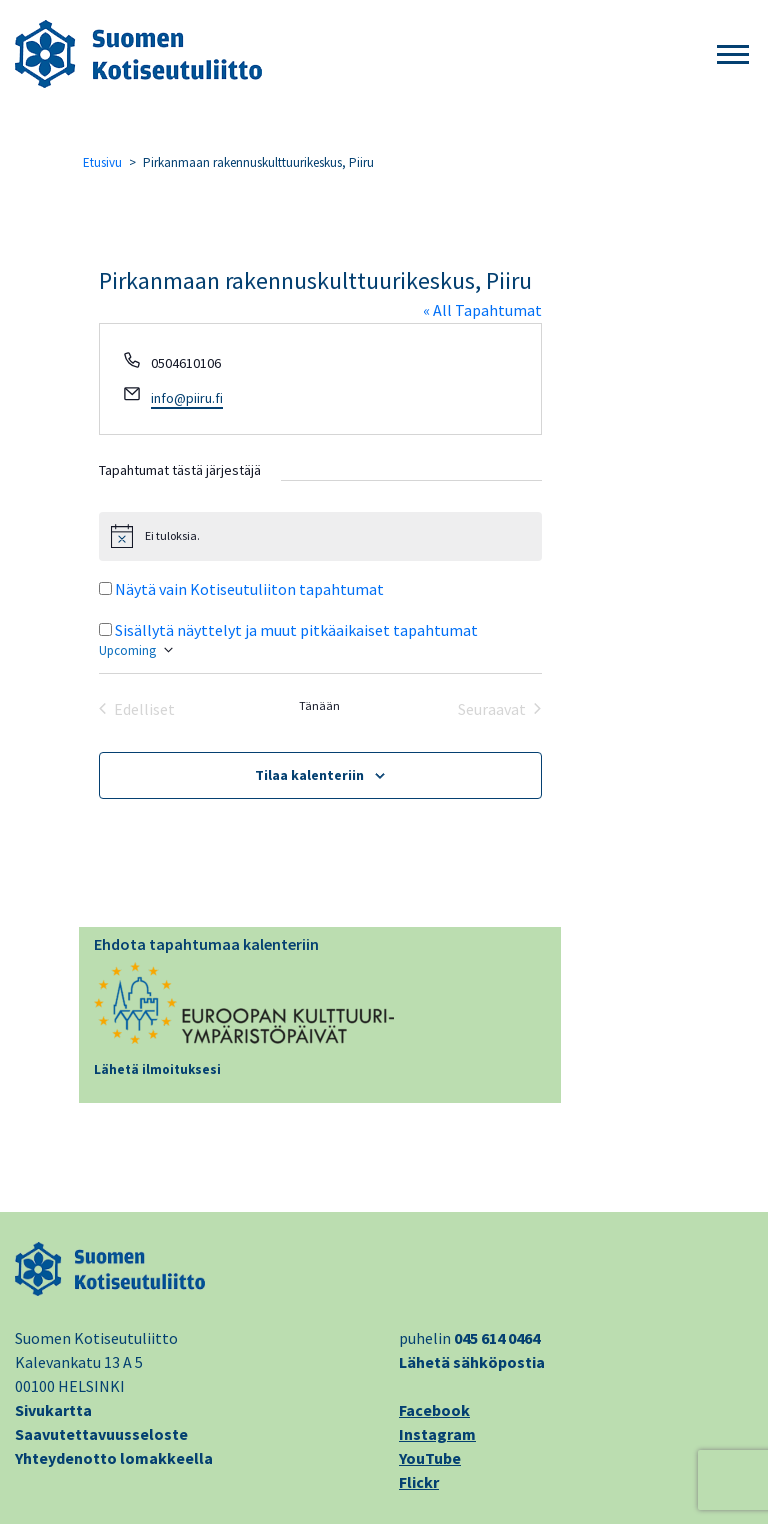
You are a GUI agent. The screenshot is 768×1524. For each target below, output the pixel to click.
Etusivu (102, 162)
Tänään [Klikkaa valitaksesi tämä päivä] (319, 705)
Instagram (437, 1434)
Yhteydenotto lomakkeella (114, 1458)
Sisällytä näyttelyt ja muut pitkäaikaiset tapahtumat (296, 630)
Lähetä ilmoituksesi (157, 1069)
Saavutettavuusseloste (101, 1434)
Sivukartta (53, 1410)
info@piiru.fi (187, 398)
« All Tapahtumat (482, 310)
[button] (733, 55)
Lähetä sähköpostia (472, 1362)
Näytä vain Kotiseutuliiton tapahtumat (249, 589)
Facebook (434, 1410)
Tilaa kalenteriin (309, 775)
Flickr (419, 1482)
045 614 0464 (497, 1338)
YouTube (430, 1458)
